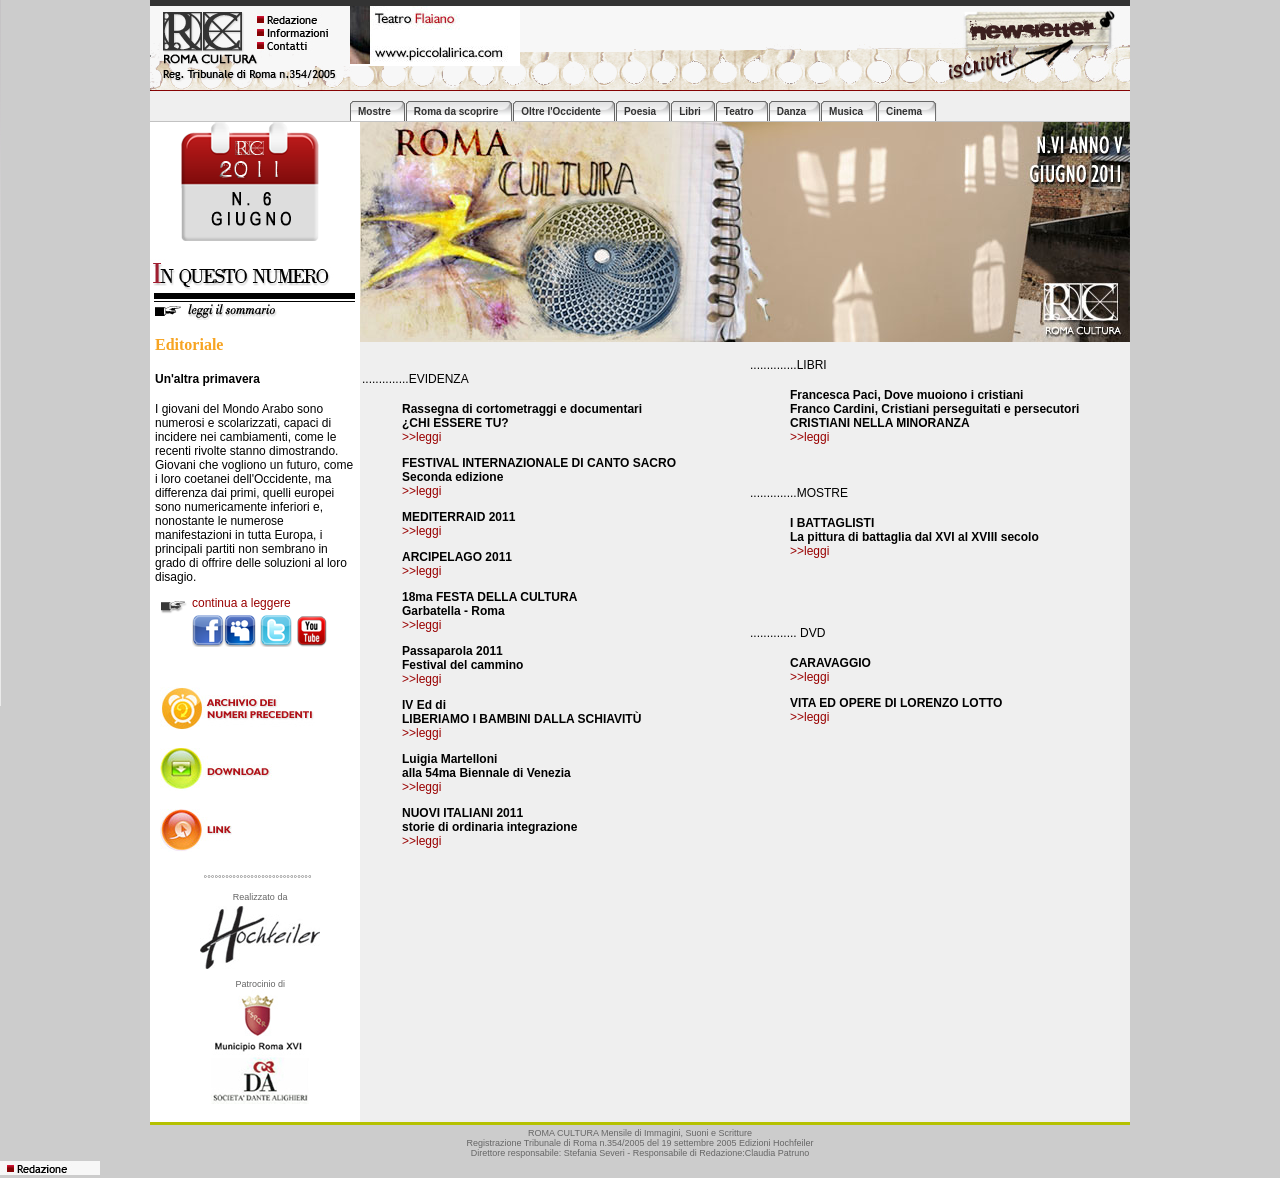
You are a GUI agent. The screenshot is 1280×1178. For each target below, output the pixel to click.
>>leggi (809, 437)
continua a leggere (241, 603)
